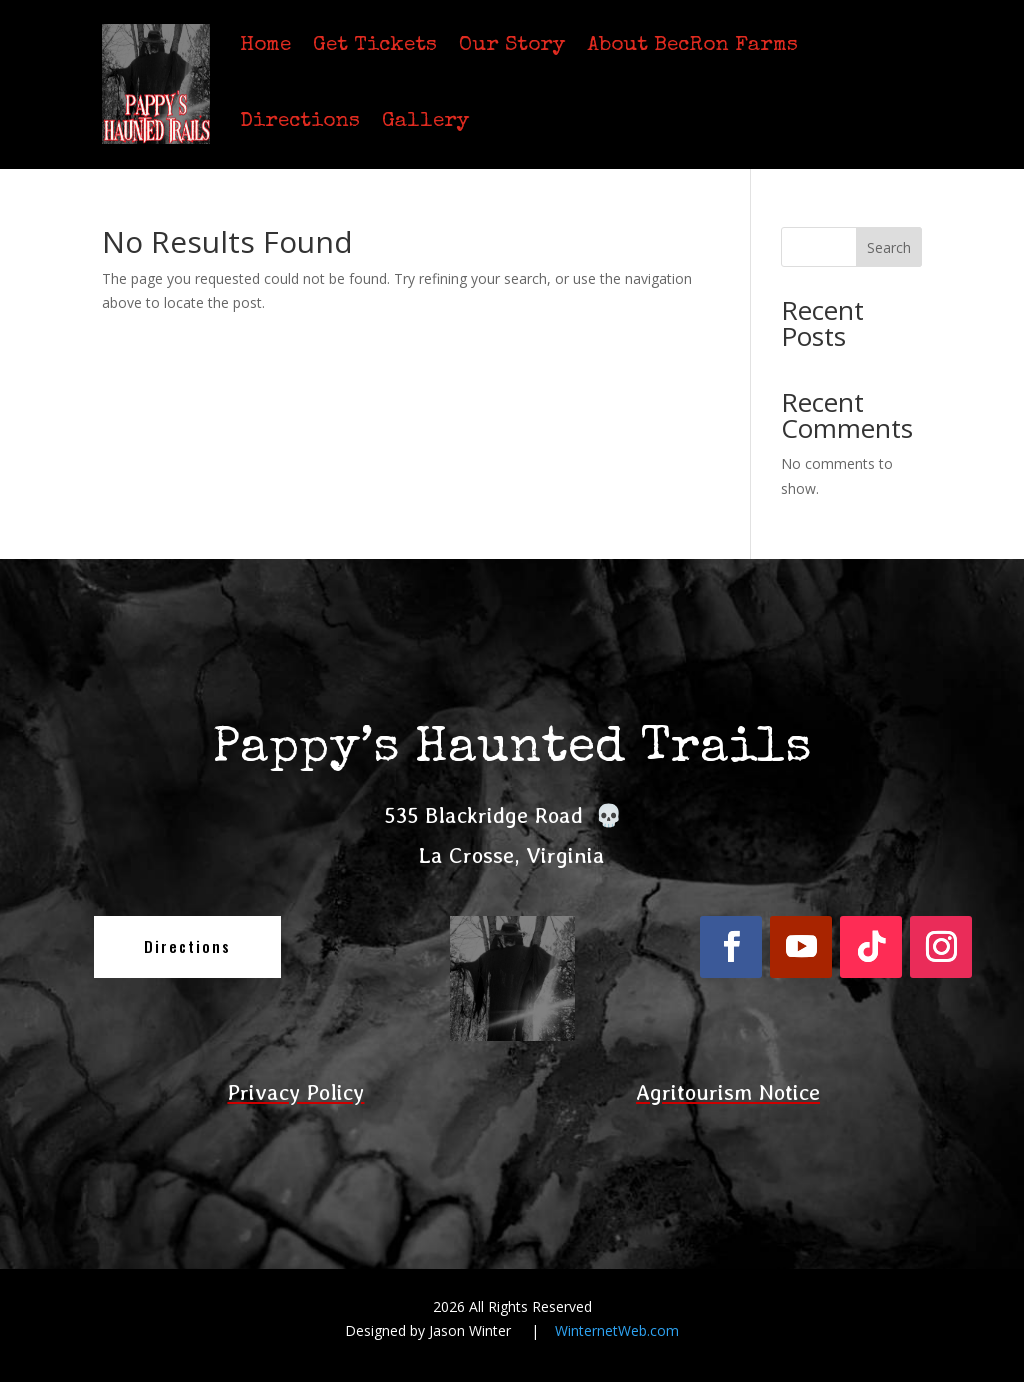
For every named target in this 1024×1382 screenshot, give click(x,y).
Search (889, 247)
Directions (300, 121)
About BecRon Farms (692, 45)
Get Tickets (375, 45)
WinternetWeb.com (617, 1330)
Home (265, 45)
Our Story (512, 45)
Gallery (425, 121)
